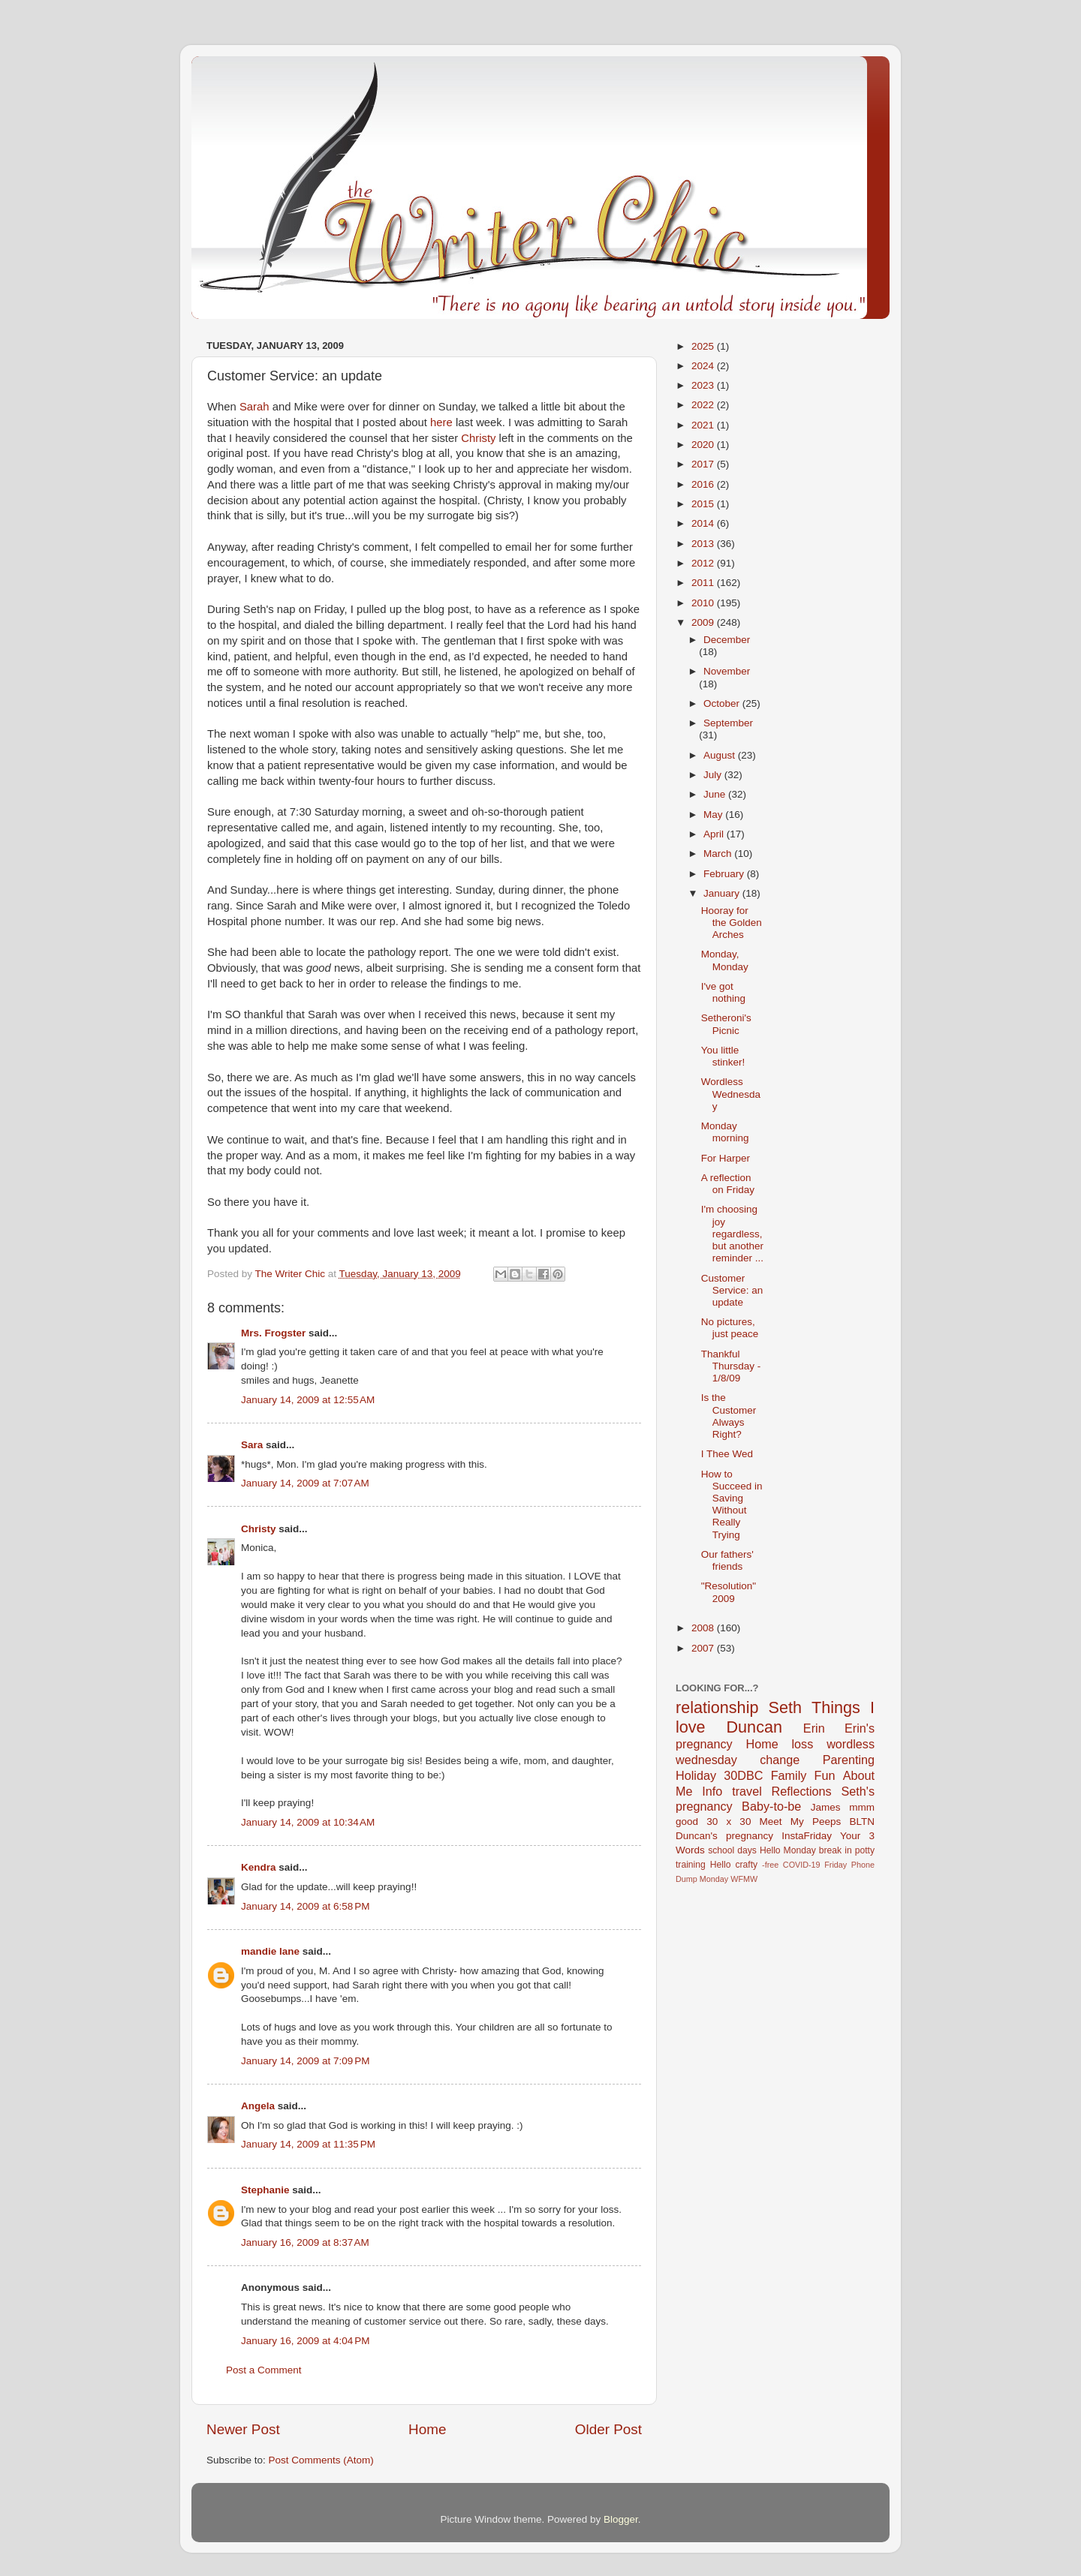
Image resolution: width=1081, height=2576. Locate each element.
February (725, 873)
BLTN (862, 1821)
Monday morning (725, 1132)
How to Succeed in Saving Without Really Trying (732, 1504)
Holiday (696, 1775)
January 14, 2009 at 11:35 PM (308, 2144)
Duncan (754, 1727)
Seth (785, 1707)
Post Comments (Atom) (321, 2460)
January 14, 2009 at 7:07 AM (305, 1483)
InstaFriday (806, 1835)
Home (427, 2429)
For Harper (725, 1158)
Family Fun (803, 1775)
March (718, 853)
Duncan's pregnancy (724, 1835)
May (714, 814)
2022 (704, 404)
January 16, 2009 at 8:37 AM (305, 2242)
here (441, 422)
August (720, 755)
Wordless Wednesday (730, 1093)
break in (835, 1850)
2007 (704, 1648)
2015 (704, 503)
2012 (704, 563)
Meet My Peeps (801, 1821)
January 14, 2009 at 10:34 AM (308, 1822)
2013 (704, 543)
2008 (704, 1628)
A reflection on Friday (727, 1183)
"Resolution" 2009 (728, 1592)
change (779, 1759)
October (722, 703)
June (715, 794)
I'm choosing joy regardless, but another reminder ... (732, 1234)
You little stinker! (723, 1056)
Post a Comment (264, 2370)
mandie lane (270, 1951)
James (826, 1807)
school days (732, 1850)
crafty (746, 1864)
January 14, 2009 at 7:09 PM (305, 2061)
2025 (704, 346)
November (726, 671)
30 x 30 (728, 1821)
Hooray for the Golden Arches (731, 922)
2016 (704, 484)
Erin (814, 1728)
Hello (720, 1864)
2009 (704, 622)
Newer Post (243, 2429)
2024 (704, 365)
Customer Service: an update (732, 1290)
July (713, 774)
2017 (704, 464)
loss (802, 1744)
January (722, 893)
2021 (704, 425)
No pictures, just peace (730, 1327)
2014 (704, 523)
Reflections (802, 1791)
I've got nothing (723, 992)
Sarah (254, 407)
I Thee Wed (727, 1453)
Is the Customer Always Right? (729, 1416)
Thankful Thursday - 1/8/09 (731, 1366)
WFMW (743, 1878)
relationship (717, 1707)
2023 (704, 385)
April (715, 834)
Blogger (621, 2519)
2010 (704, 603)
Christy (258, 1528)
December (726, 639)
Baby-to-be (771, 1806)
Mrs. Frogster (273, 1333)
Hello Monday (788, 1850)
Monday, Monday (724, 960)
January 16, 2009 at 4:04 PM (305, 2340)
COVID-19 (802, 1864)
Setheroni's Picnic (726, 1024)
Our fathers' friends (727, 1560)
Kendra (258, 1867)
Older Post (608, 2429)
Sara (252, 1444)
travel (747, 1791)
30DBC (743, 1775)
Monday (714, 1878)
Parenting (849, 1759)
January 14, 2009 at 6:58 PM (305, 1906)
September (728, 723)
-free (770, 1864)
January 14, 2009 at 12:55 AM (308, 1399)
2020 (704, 444)
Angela (258, 2106)
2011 (704, 582)
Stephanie (265, 2190)
